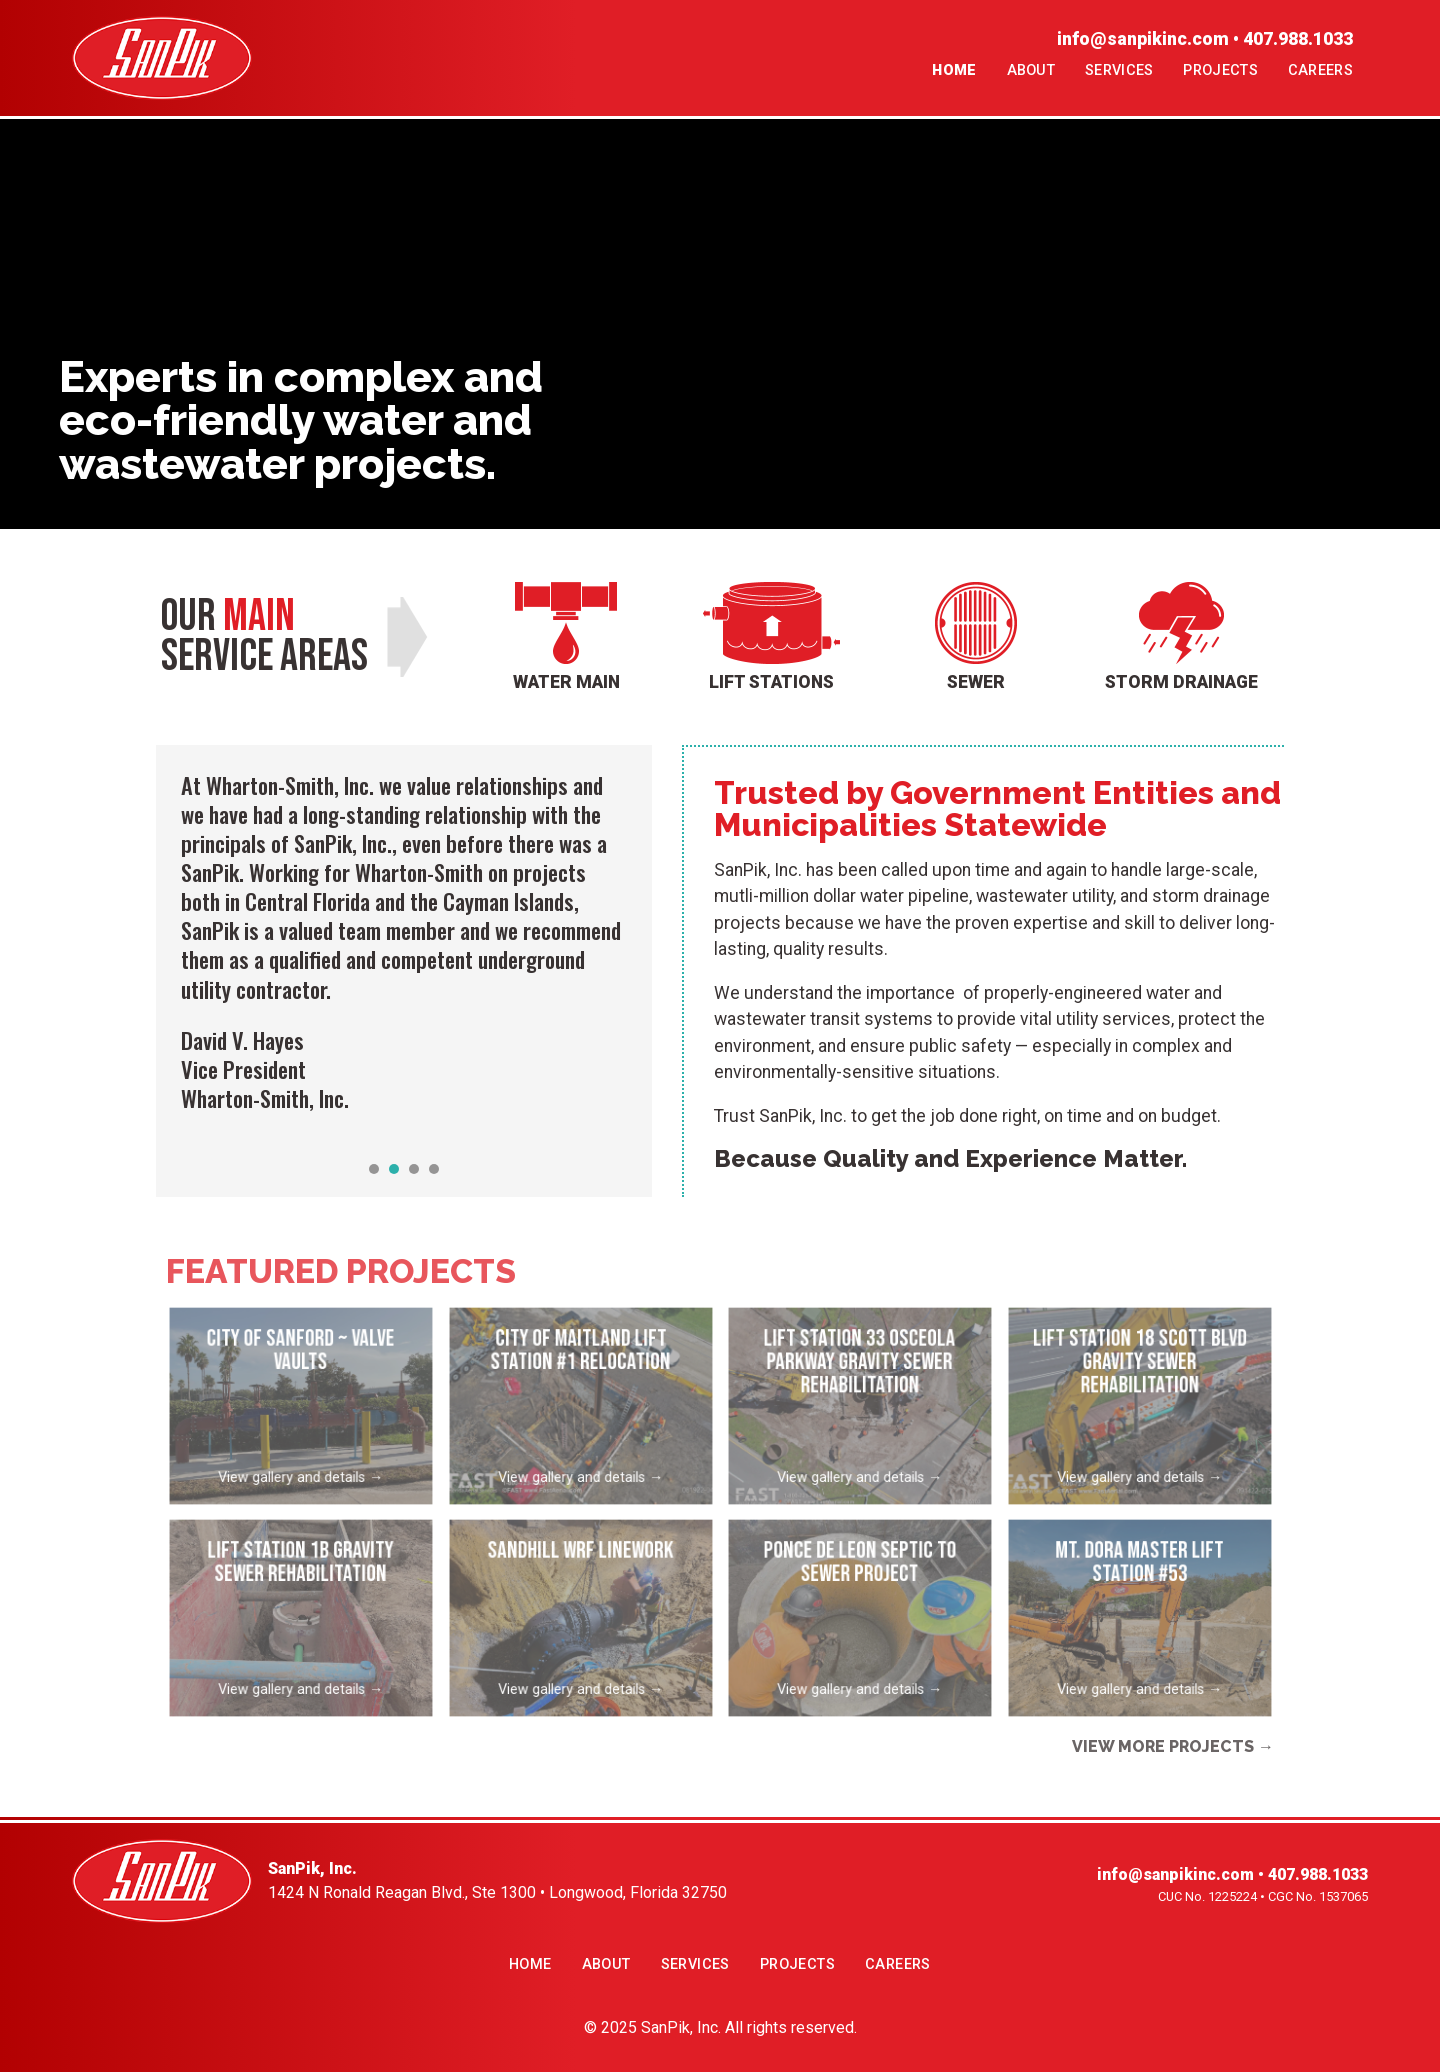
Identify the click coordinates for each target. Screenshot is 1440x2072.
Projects (1220, 70)
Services (1119, 70)
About (1031, 70)
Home (954, 70)
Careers (1320, 70)
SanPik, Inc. (681, 2027)
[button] (374, 1169)
